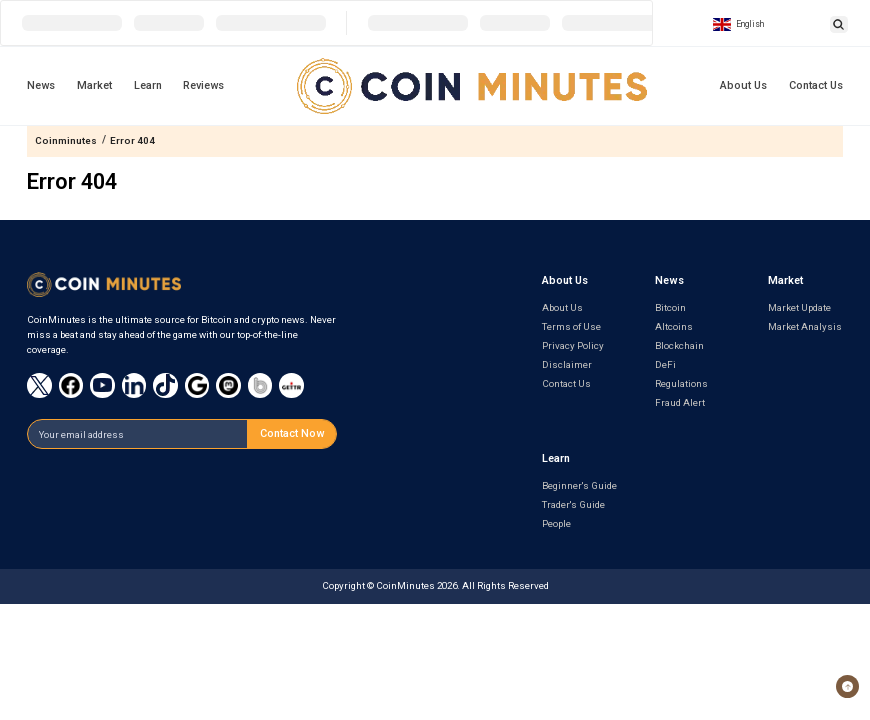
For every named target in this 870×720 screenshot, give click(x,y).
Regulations (681, 383)
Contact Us (816, 85)
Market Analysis (805, 326)
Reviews (203, 85)
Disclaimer (567, 364)
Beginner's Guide (579, 485)
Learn (148, 85)
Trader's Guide (573, 504)
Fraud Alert (680, 402)
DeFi (665, 364)
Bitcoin (670, 307)
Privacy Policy (573, 345)
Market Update (799, 307)
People (556, 523)
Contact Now (292, 433)
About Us (743, 85)
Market (94, 85)
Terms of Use (571, 326)
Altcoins (674, 326)
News (41, 85)
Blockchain (679, 345)
